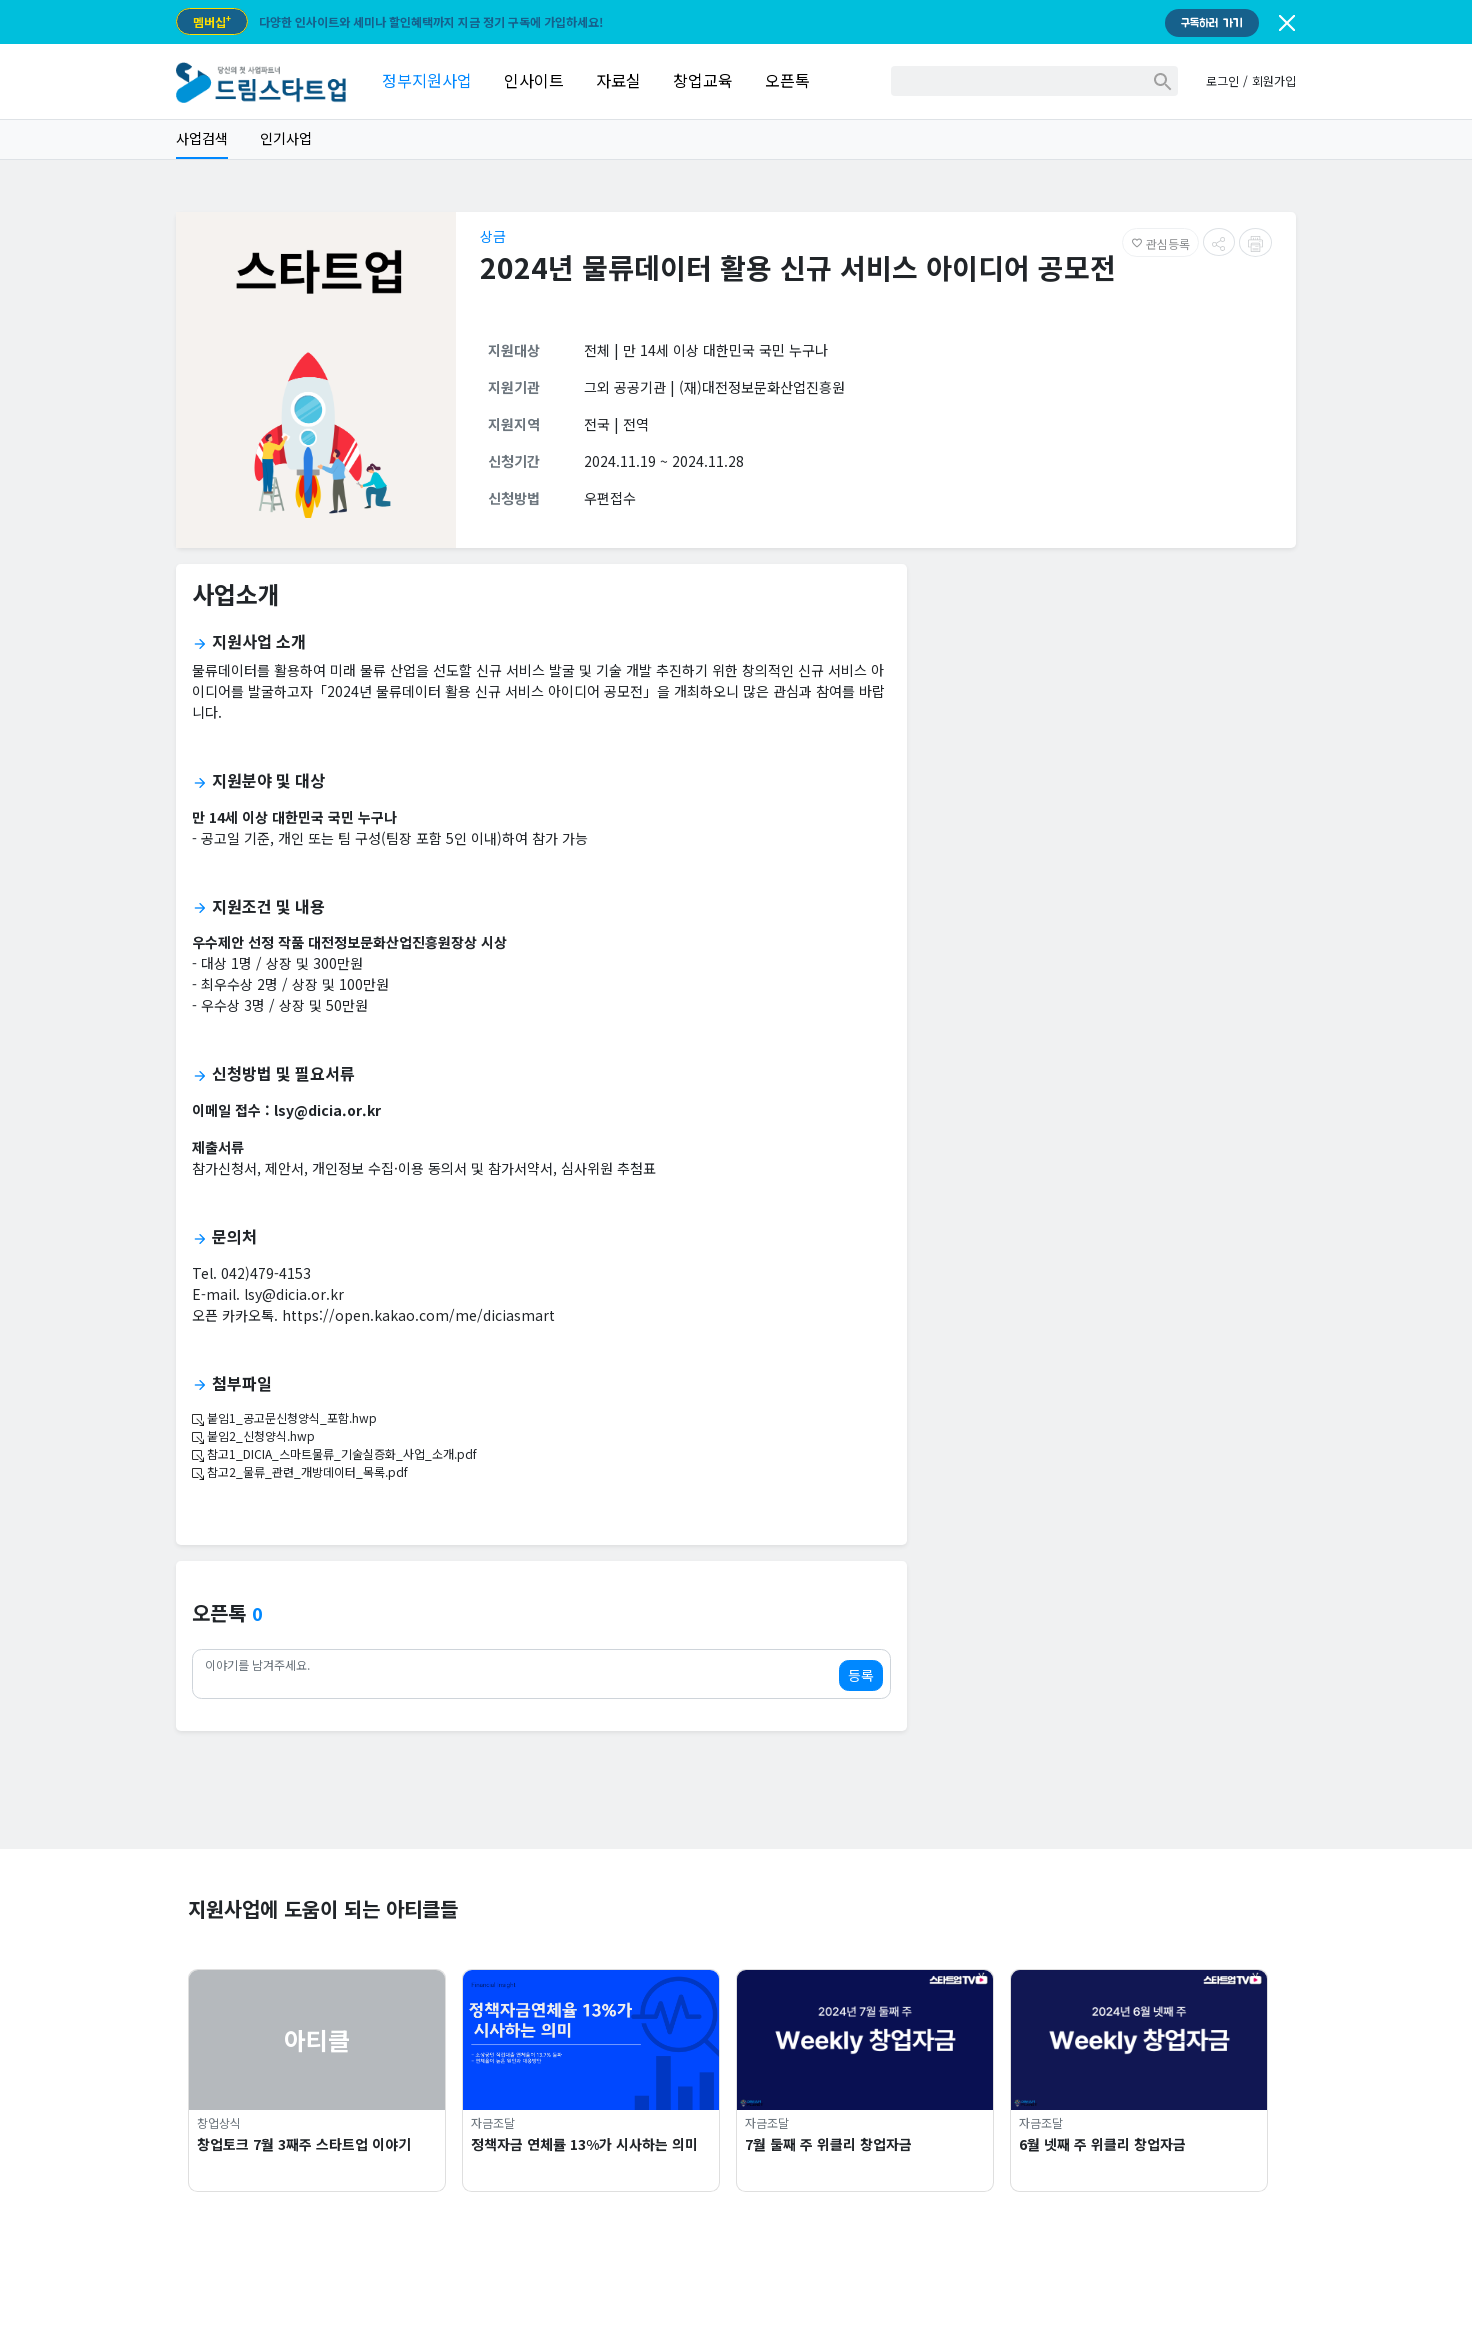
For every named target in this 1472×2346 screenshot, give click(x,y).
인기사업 (286, 138)
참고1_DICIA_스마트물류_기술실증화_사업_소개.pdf (334, 1453)
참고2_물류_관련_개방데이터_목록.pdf (300, 1471)
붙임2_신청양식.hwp (253, 1435)
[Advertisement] (1109, 720)
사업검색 (202, 138)
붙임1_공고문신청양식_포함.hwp (284, 1417)
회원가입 (1274, 80)
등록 (861, 1675)
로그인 (1222, 80)
